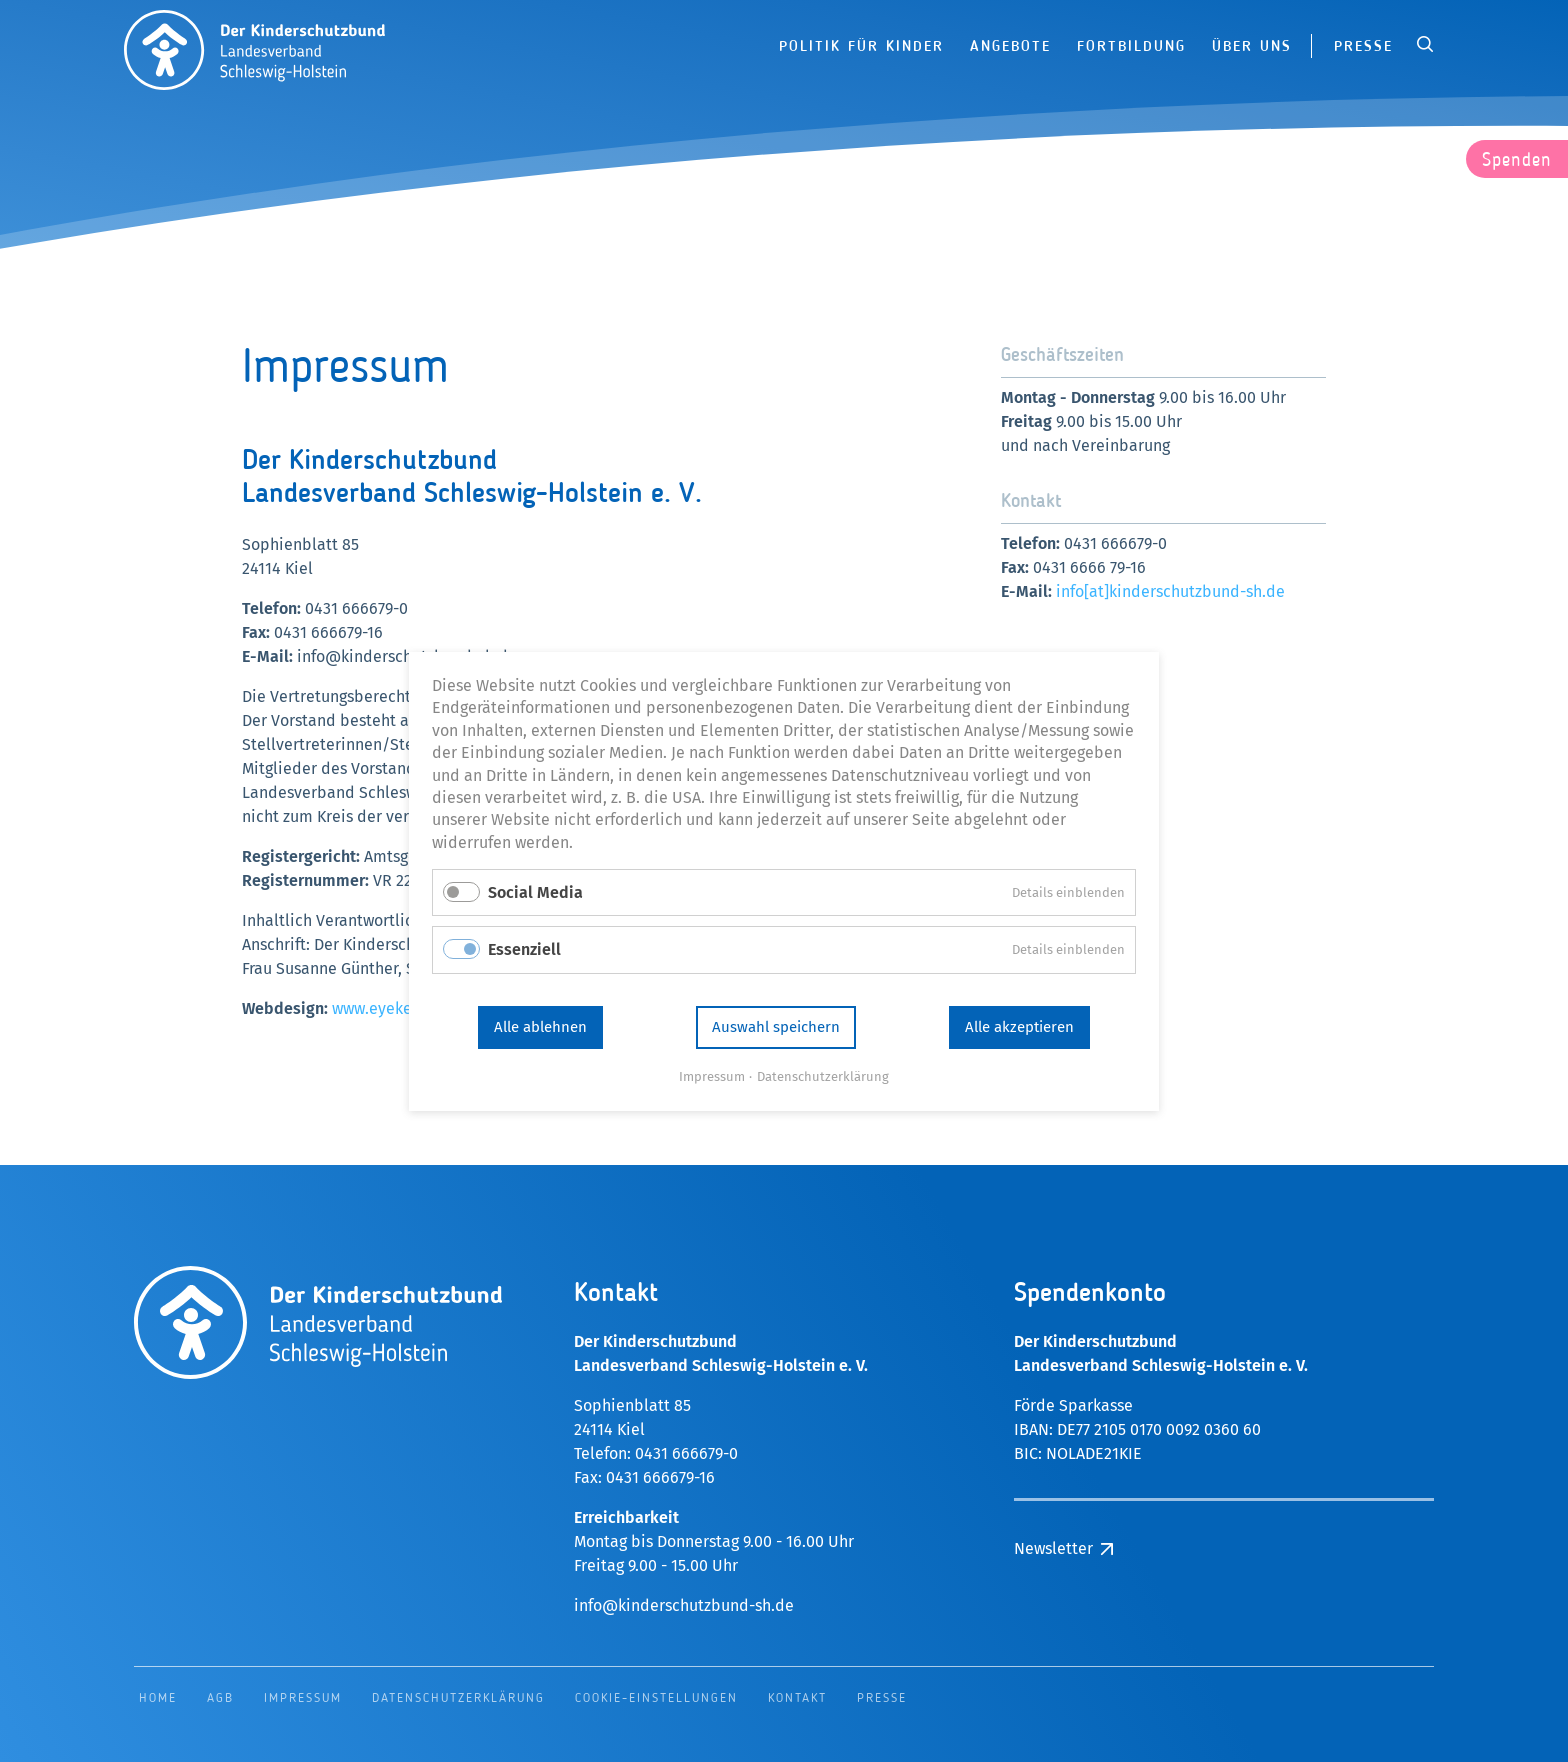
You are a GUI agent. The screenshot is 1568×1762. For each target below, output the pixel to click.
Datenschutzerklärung (823, 1075)
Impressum (712, 1075)
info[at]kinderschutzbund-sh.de (1170, 591)
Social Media (535, 892)
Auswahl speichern (776, 1027)
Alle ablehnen (540, 1027)
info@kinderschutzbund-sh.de (684, 1605)
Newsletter (1053, 1548)
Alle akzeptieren (1019, 1027)
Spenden (1517, 161)
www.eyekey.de (387, 1008)
